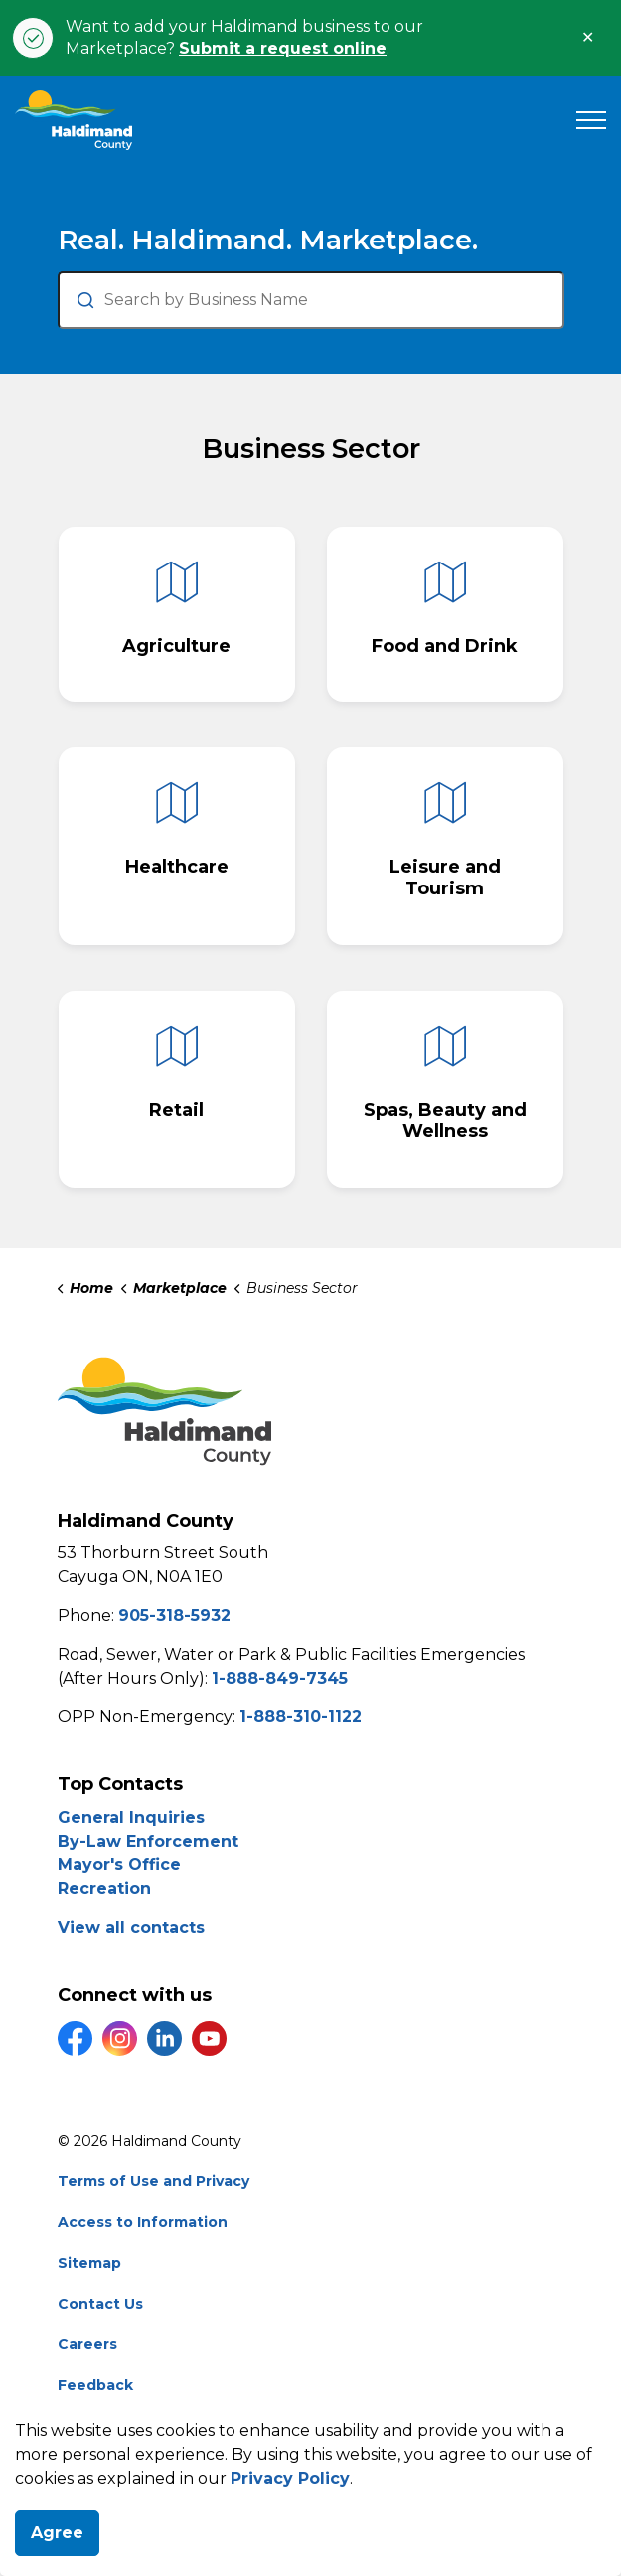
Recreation (104, 1888)
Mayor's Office (119, 1864)
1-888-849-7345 (280, 1678)
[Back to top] (311, 2518)
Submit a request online (283, 48)
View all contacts (131, 1927)
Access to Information (143, 2222)
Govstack (170, 2426)
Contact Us (100, 2304)
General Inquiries (131, 1817)
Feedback (95, 2385)
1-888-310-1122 (300, 1716)
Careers (87, 2344)
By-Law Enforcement (148, 1841)
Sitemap (89, 2263)
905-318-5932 (174, 1615)
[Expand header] (591, 120)
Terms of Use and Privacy (153, 2181)
